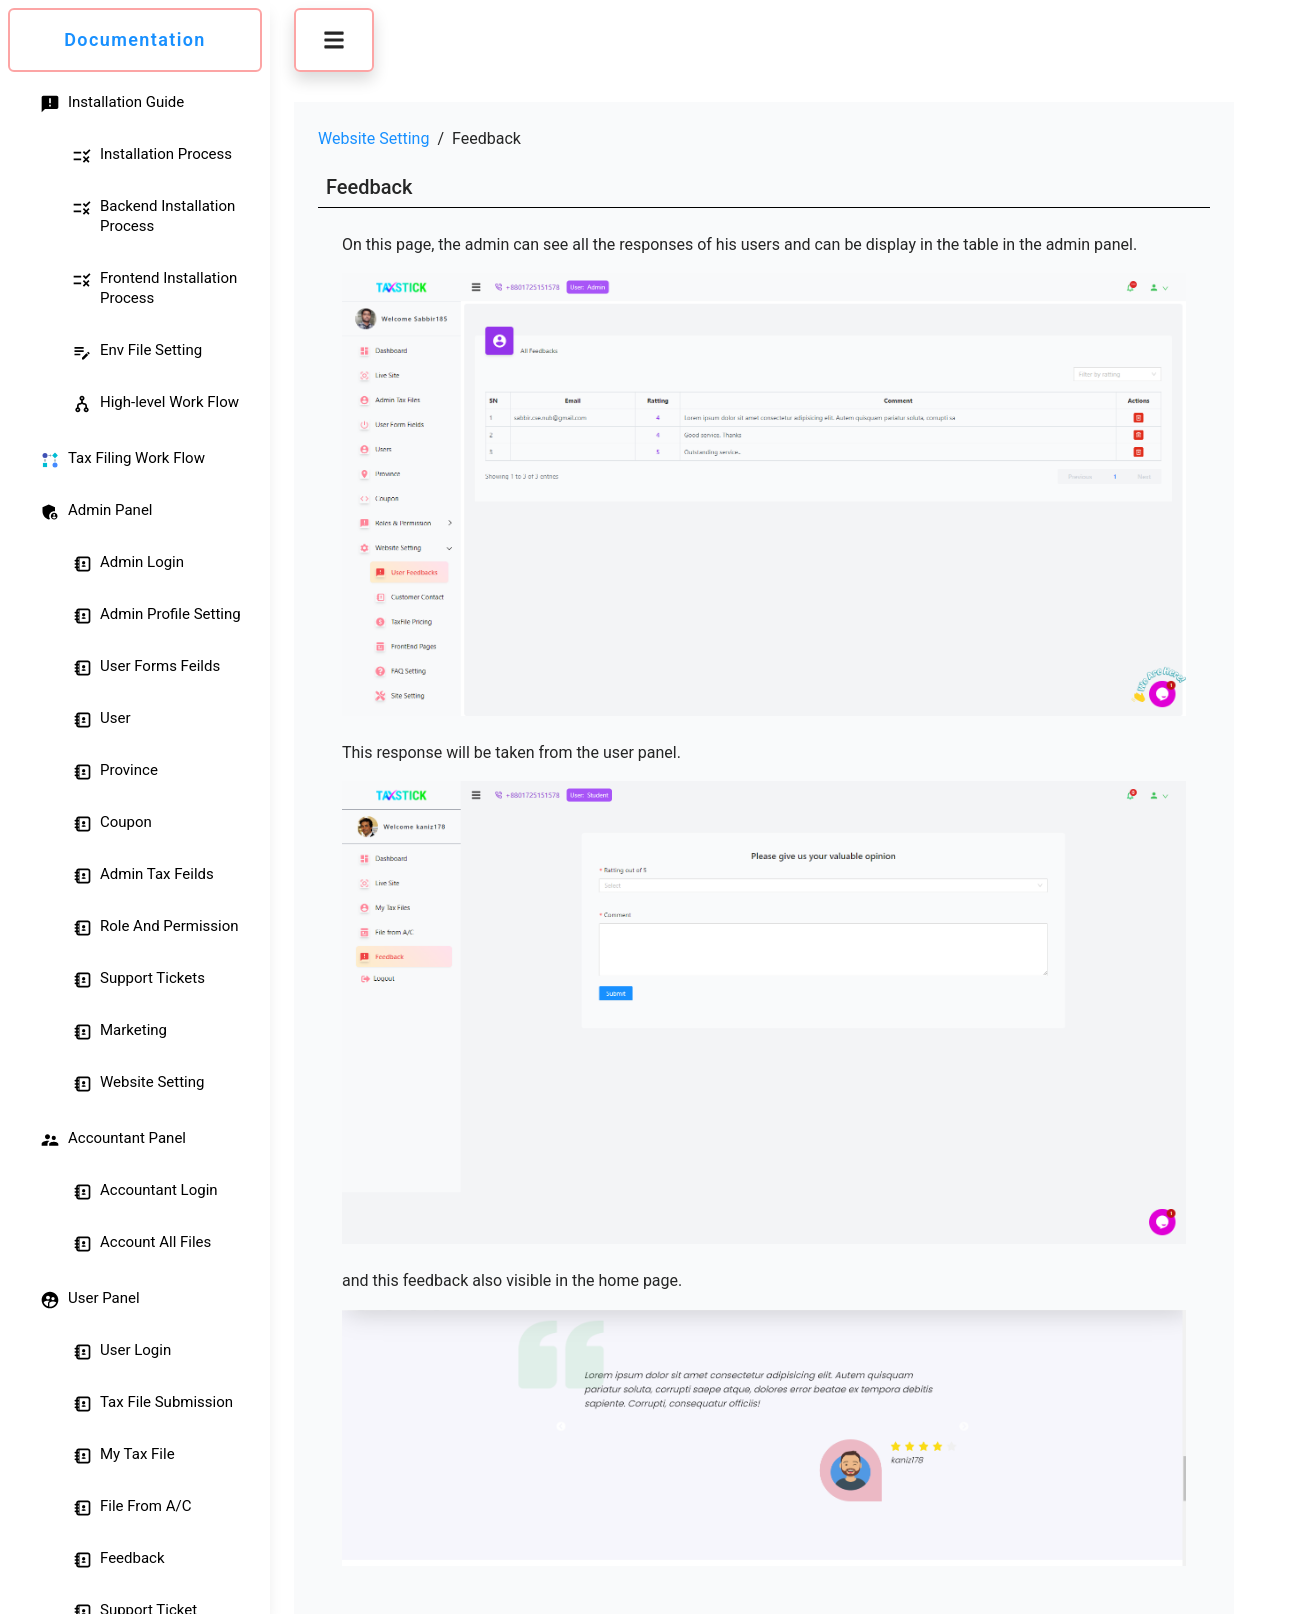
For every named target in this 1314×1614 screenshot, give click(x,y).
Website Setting (373, 138)
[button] (334, 40)
